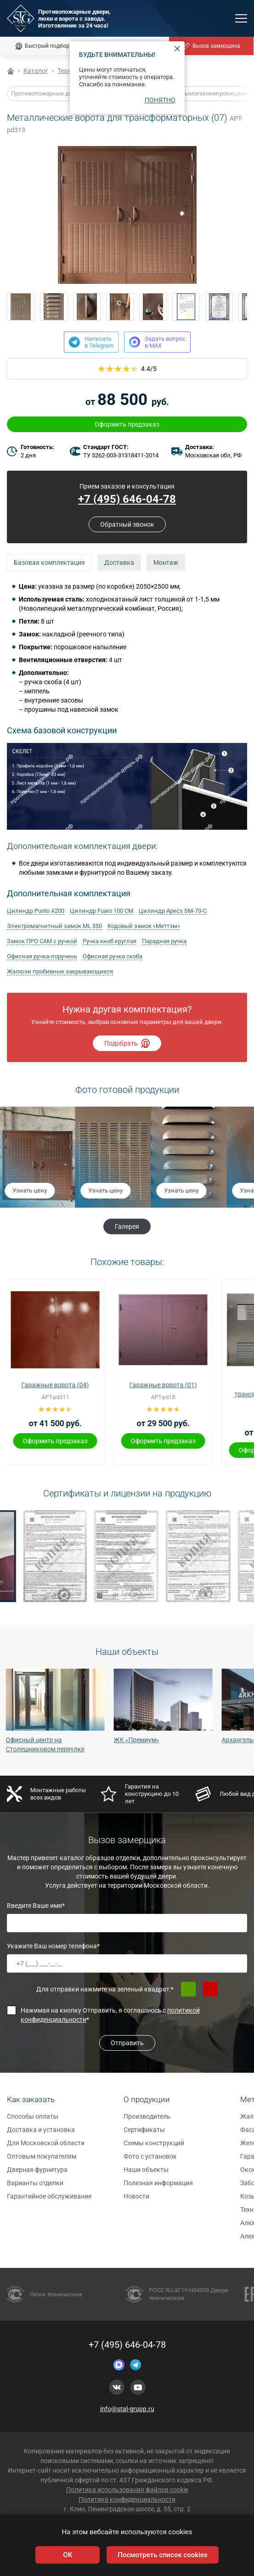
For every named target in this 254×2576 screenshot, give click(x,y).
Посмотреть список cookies (162, 2555)
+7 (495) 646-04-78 (127, 2344)
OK (67, 2555)
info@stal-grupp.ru (127, 2409)
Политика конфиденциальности (127, 2499)
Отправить (127, 2043)
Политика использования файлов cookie (127, 2489)
